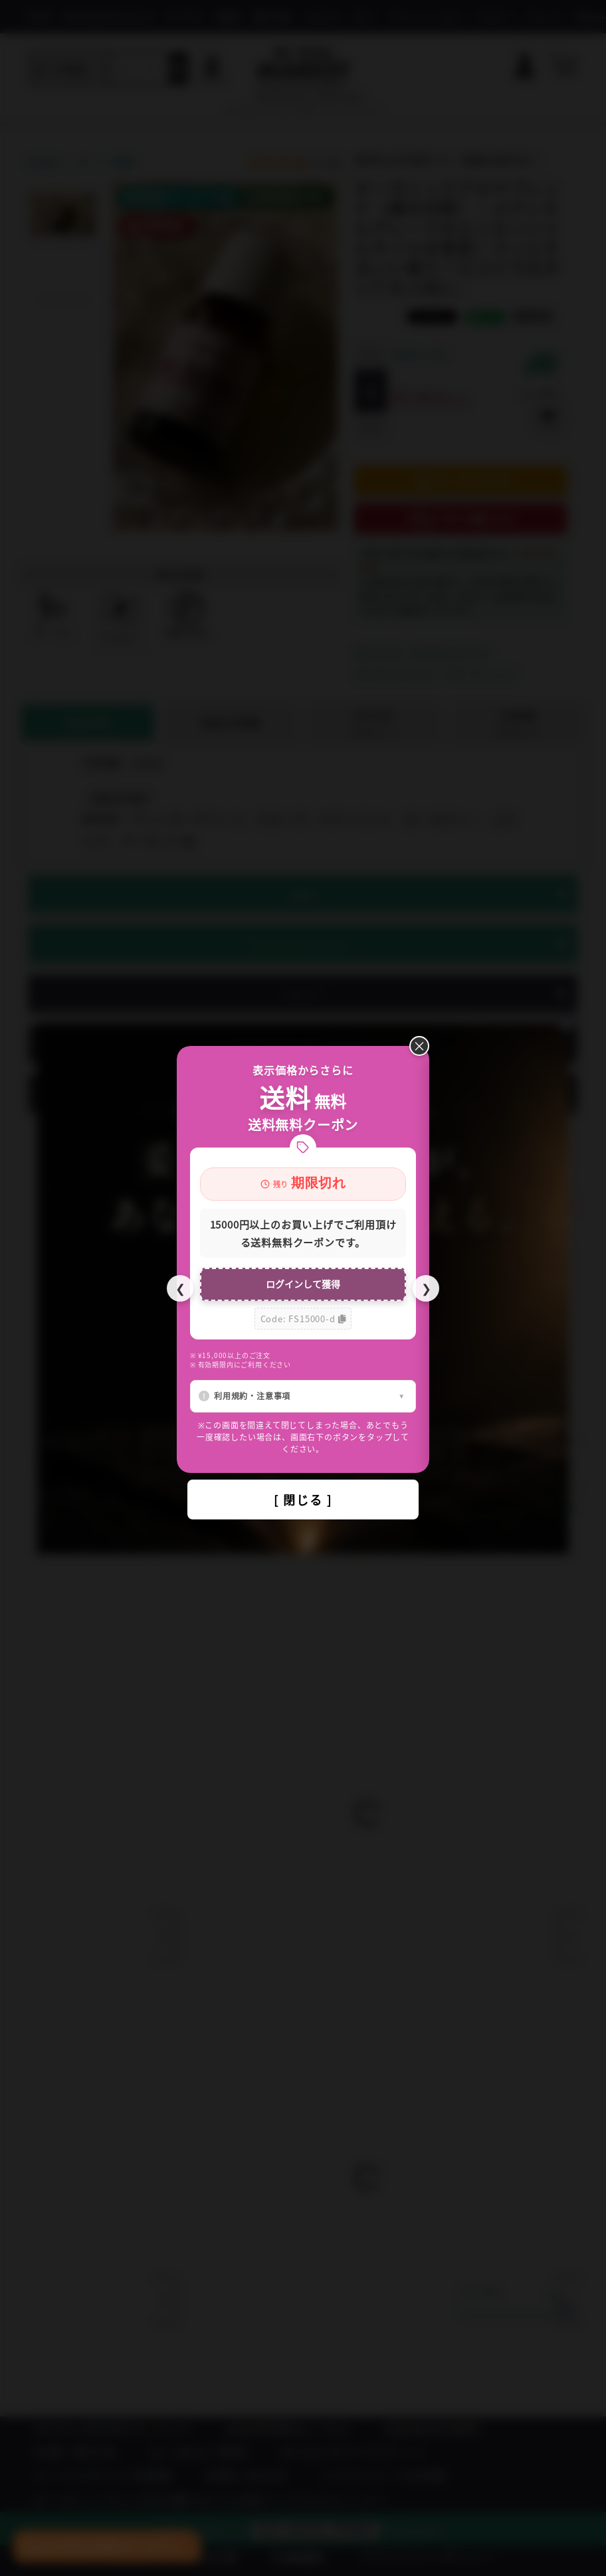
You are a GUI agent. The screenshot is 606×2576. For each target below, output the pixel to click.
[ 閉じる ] (303, 1499)
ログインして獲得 (303, 1283)
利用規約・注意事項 (252, 1395)
